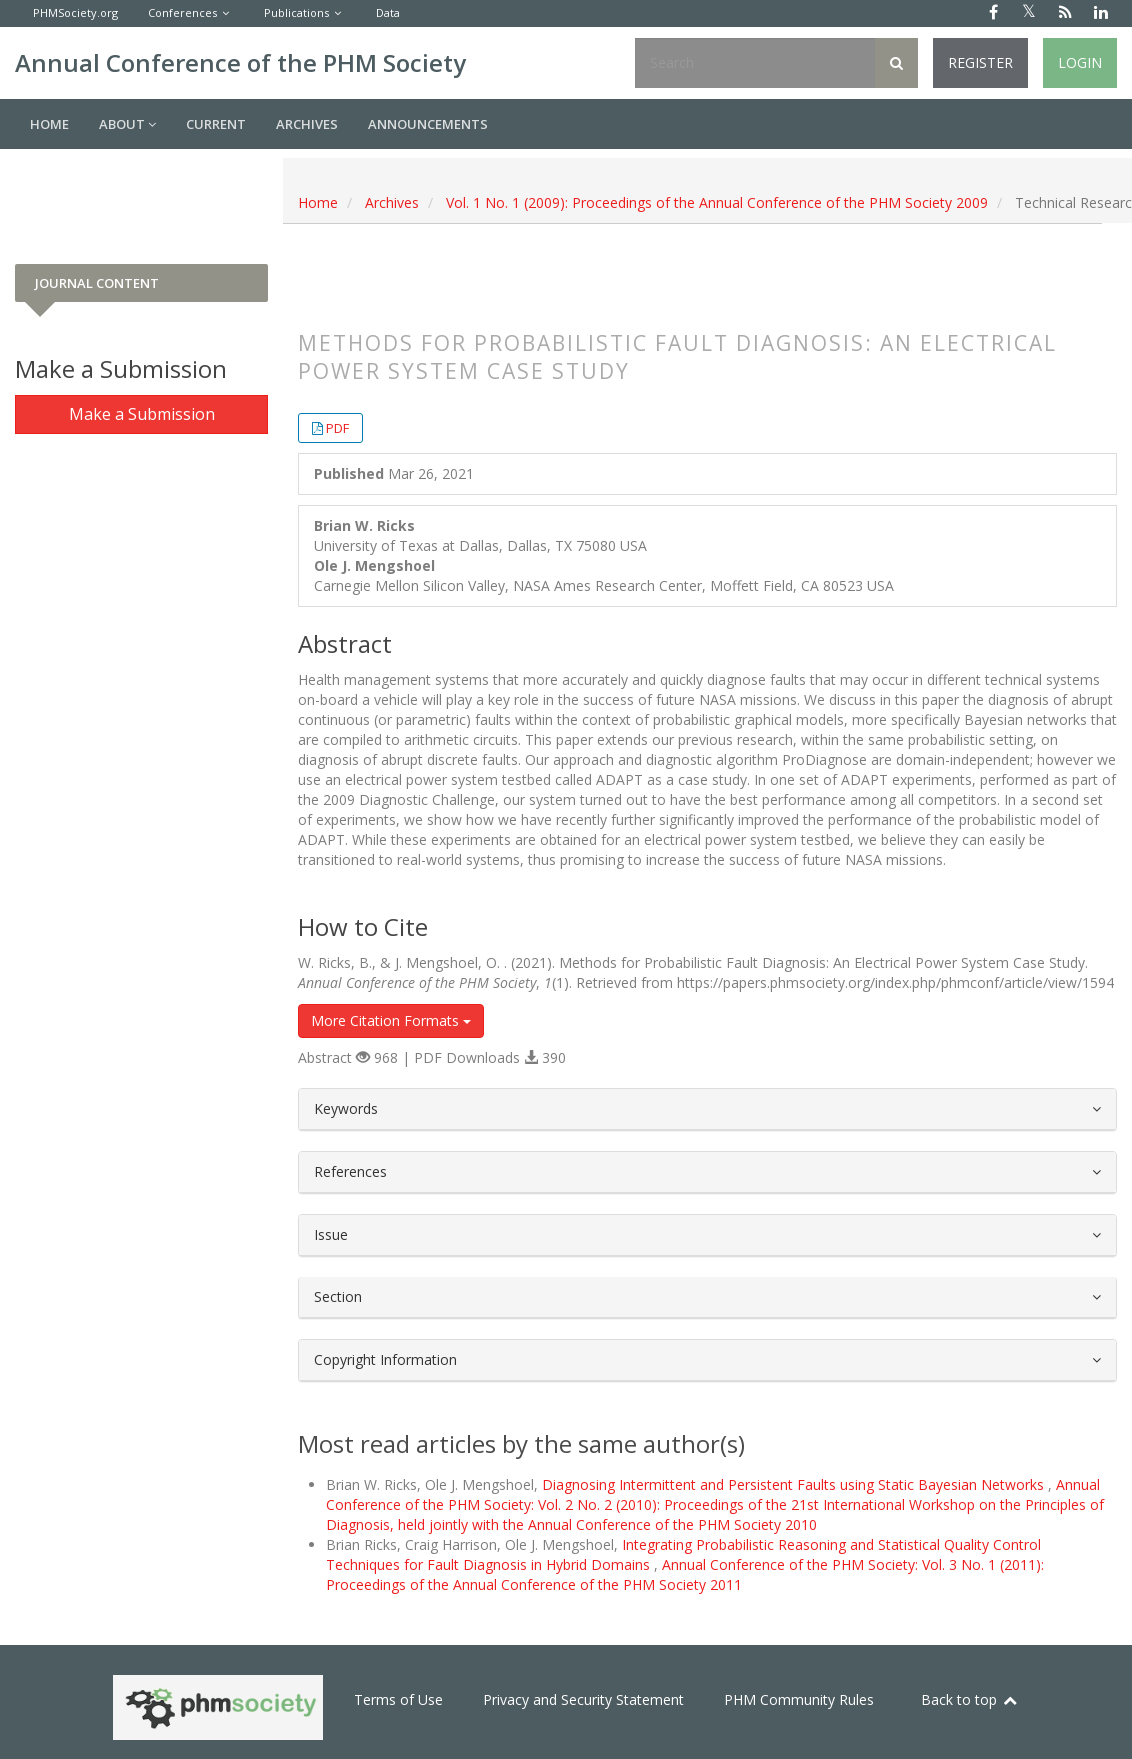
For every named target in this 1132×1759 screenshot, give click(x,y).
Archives (307, 124)
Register (980, 62)
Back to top (970, 1699)
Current (216, 124)
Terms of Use (398, 1699)
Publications (296, 12)
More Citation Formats (391, 1020)
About (127, 124)
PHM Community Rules (799, 1699)
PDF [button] (337, 428)
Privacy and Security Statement (583, 1699)
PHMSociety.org (75, 12)
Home (49, 124)
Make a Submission (142, 414)
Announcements (428, 124)
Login (1080, 62)
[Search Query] (755, 63)
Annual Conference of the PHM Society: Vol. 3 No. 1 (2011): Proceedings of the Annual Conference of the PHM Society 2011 (685, 1574)
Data (388, 12)
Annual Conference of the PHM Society (240, 62)
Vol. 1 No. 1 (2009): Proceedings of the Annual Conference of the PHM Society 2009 (717, 202)
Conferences (182, 12)
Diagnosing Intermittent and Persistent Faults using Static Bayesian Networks (795, 1484)
